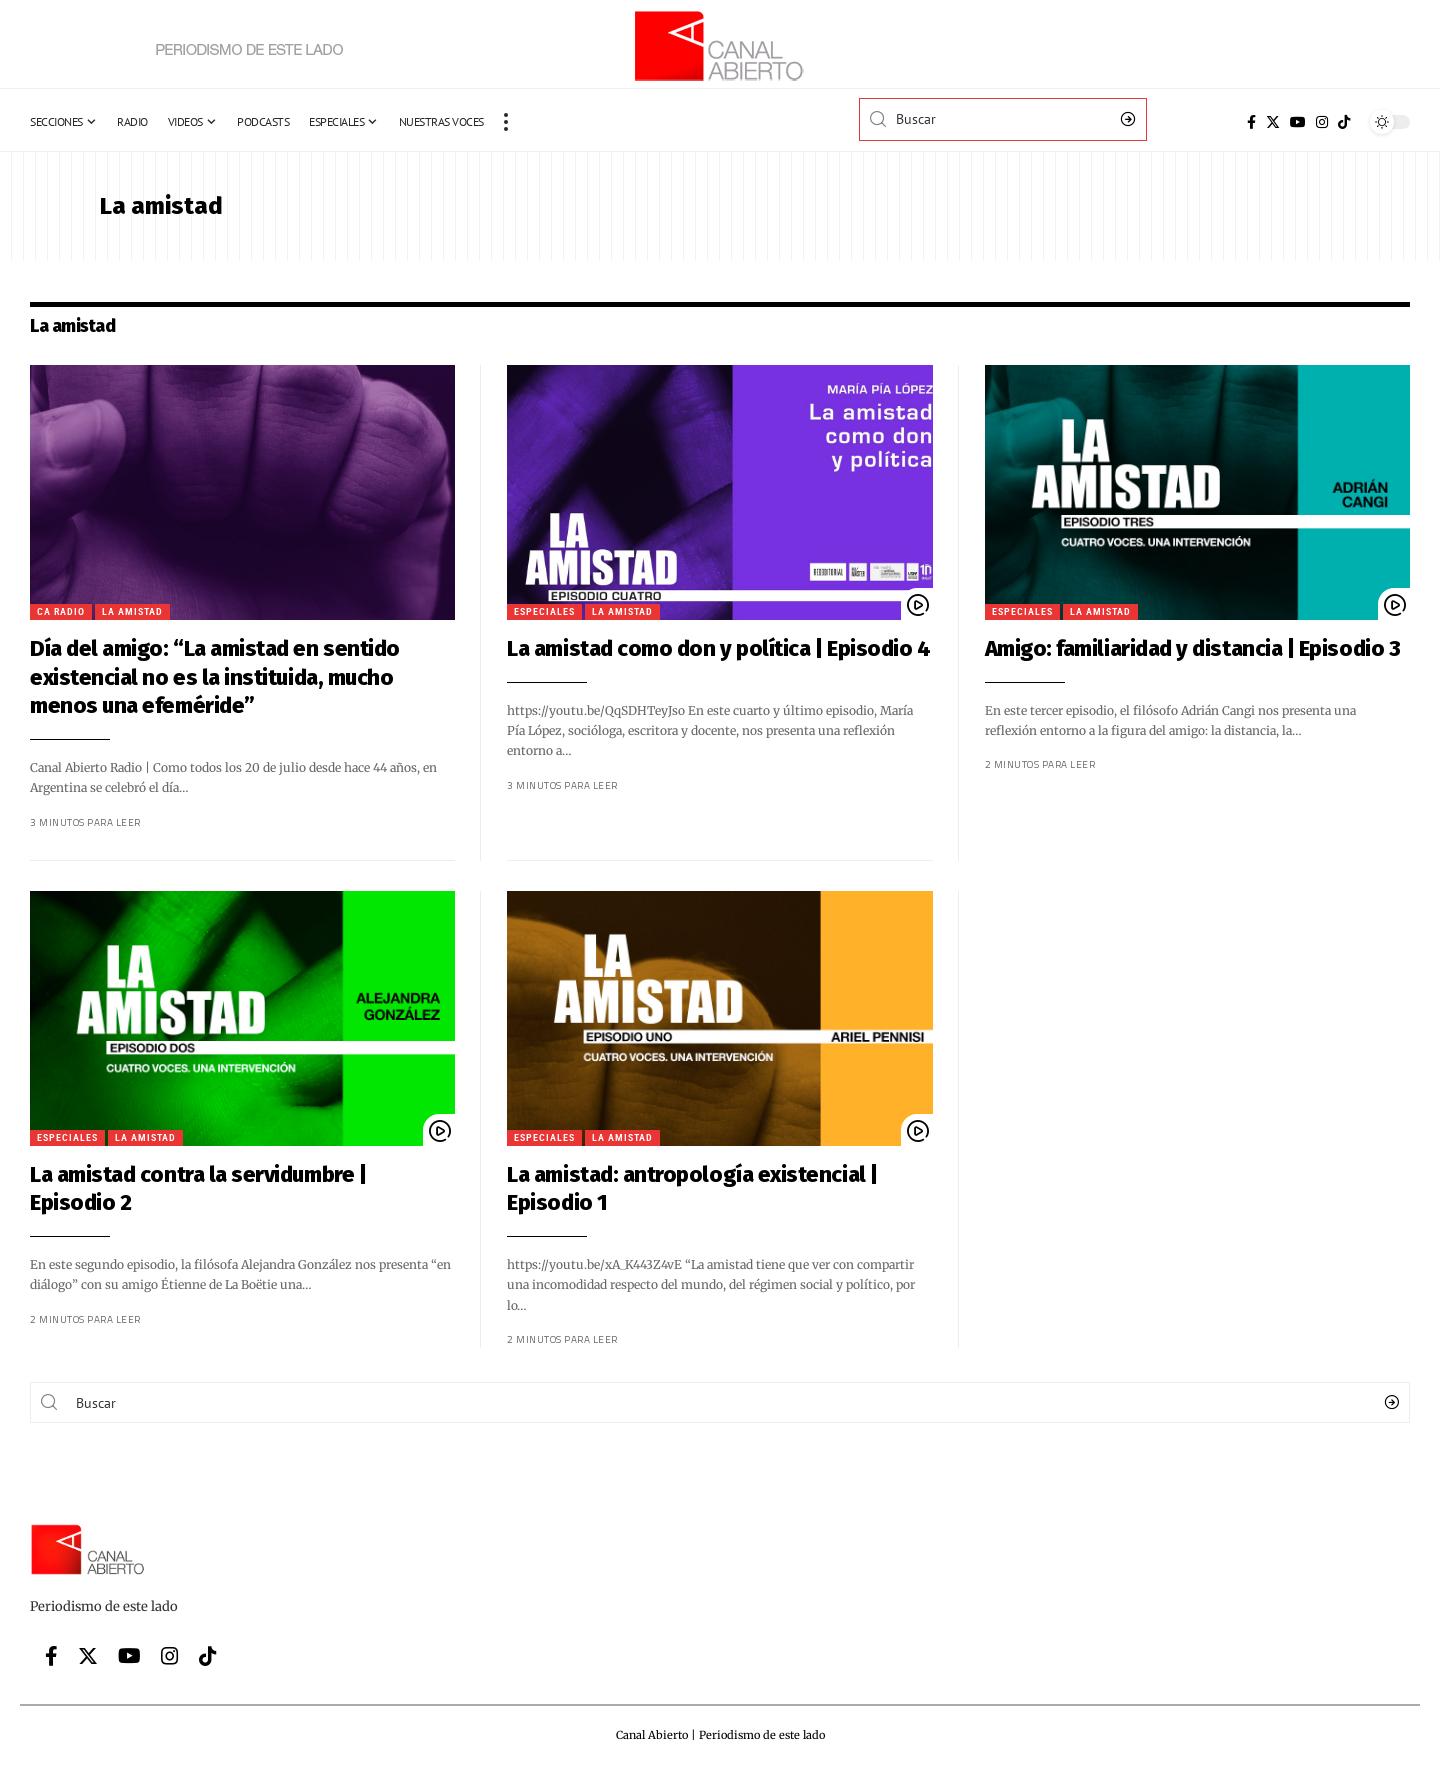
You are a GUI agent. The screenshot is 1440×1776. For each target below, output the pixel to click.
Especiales (506, 611)
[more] (506, 122)
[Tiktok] (1344, 122)
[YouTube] (1298, 122)
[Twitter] (1273, 122)
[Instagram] (1322, 122)
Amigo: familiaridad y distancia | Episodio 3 (1154, 648)
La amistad (93, 611)
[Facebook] (1251, 122)
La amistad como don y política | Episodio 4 (680, 648)
